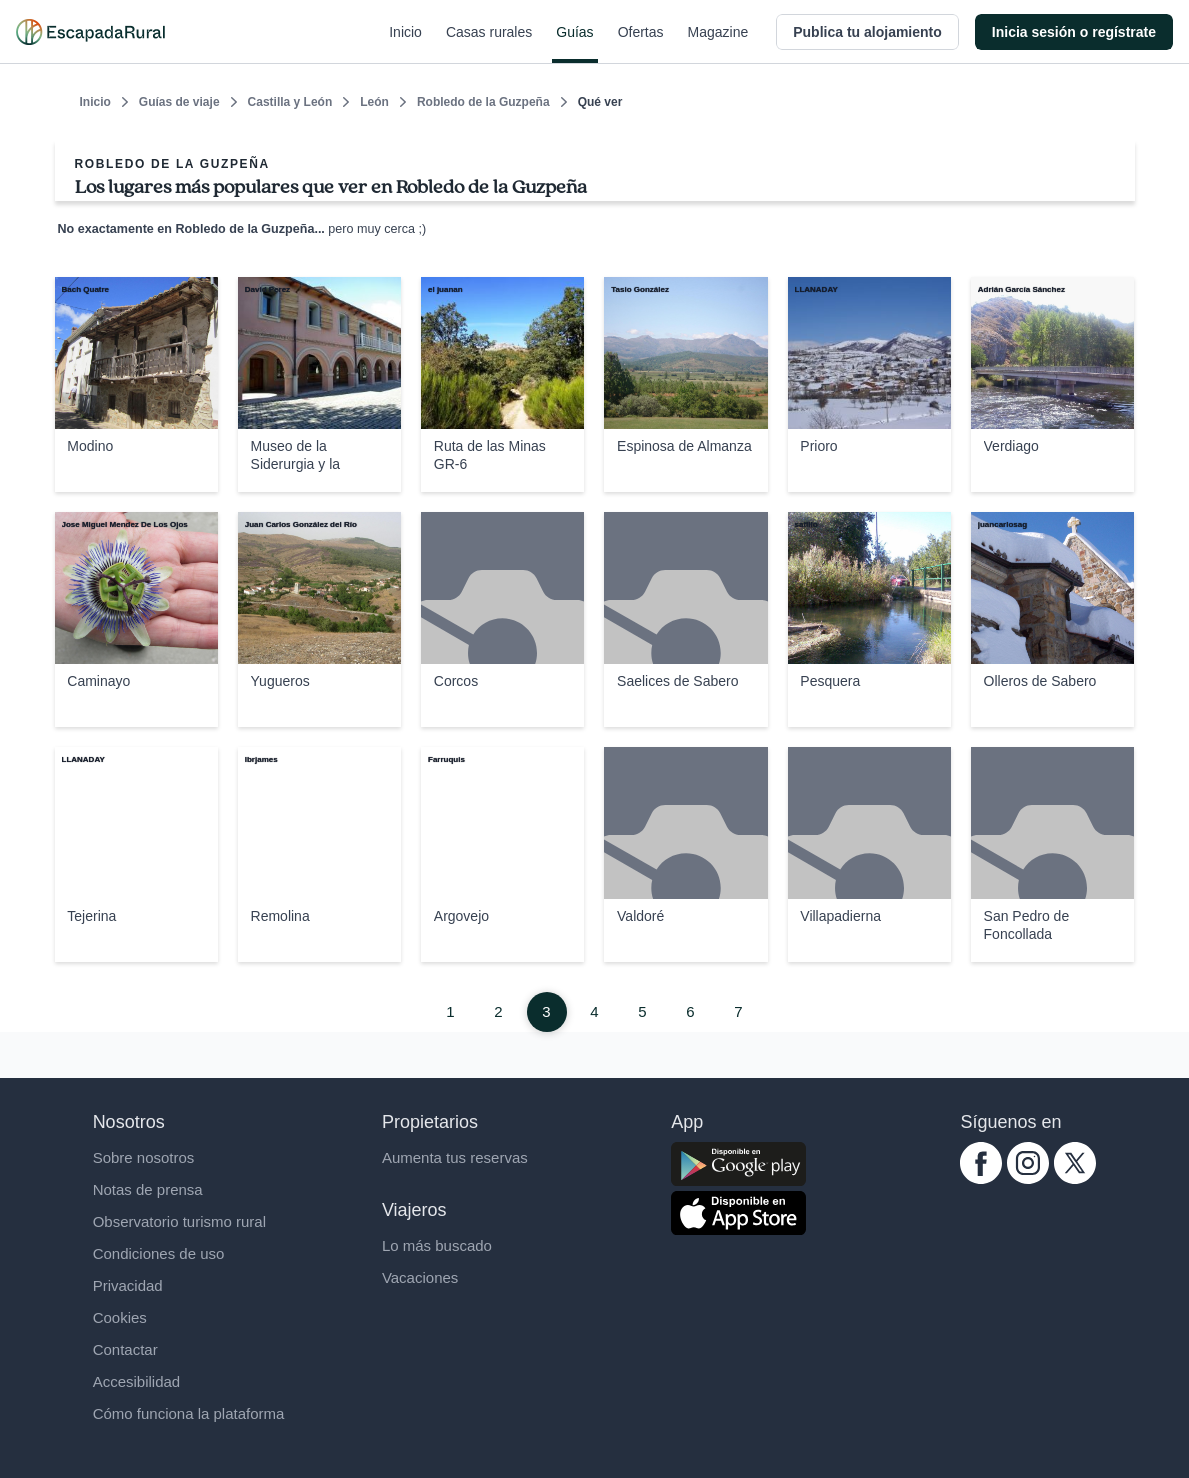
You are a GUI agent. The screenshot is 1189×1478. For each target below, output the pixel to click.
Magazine (718, 44)
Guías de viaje (179, 102)
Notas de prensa (148, 1189)
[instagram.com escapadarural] (1028, 1178)
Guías (574, 44)
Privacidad (128, 1285)
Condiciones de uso (159, 1253)
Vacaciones (420, 1277)
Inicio (405, 44)
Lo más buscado (437, 1245)
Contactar (125, 1349)
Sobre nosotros (144, 1157)
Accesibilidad (137, 1381)
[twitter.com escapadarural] (1075, 1178)
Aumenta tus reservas (455, 1157)
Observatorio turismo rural (179, 1221)
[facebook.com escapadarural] (981, 1178)
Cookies (120, 1317)
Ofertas (641, 44)
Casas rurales (489, 44)
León (374, 102)
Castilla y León (290, 102)
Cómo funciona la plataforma (189, 1413)
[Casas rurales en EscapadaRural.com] (90, 32)
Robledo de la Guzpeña (483, 102)
